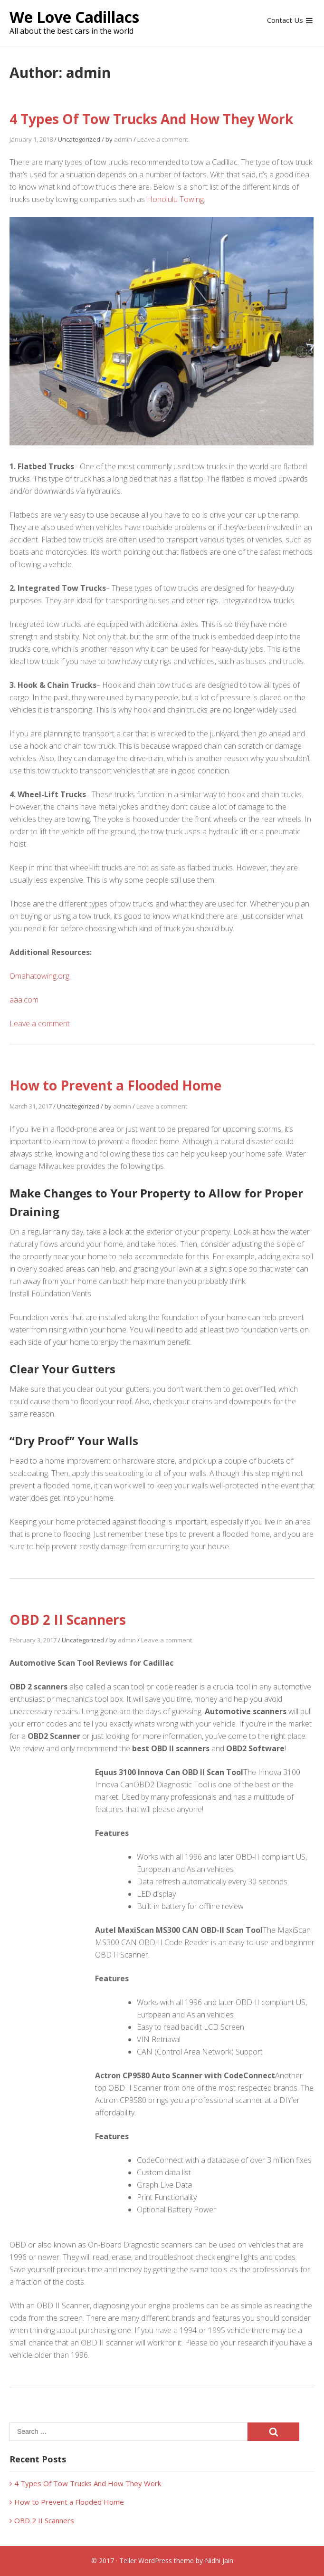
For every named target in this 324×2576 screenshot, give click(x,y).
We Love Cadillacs (74, 17)
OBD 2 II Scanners (68, 1620)
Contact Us (285, 20)
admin (123, 139)
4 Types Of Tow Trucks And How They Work (151, 119)
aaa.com (24, 999)
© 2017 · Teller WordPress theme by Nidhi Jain (162, 2560)
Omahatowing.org (39, 976)
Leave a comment (162, 139)
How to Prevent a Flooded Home (115, 1085)
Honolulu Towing (175, 199)
